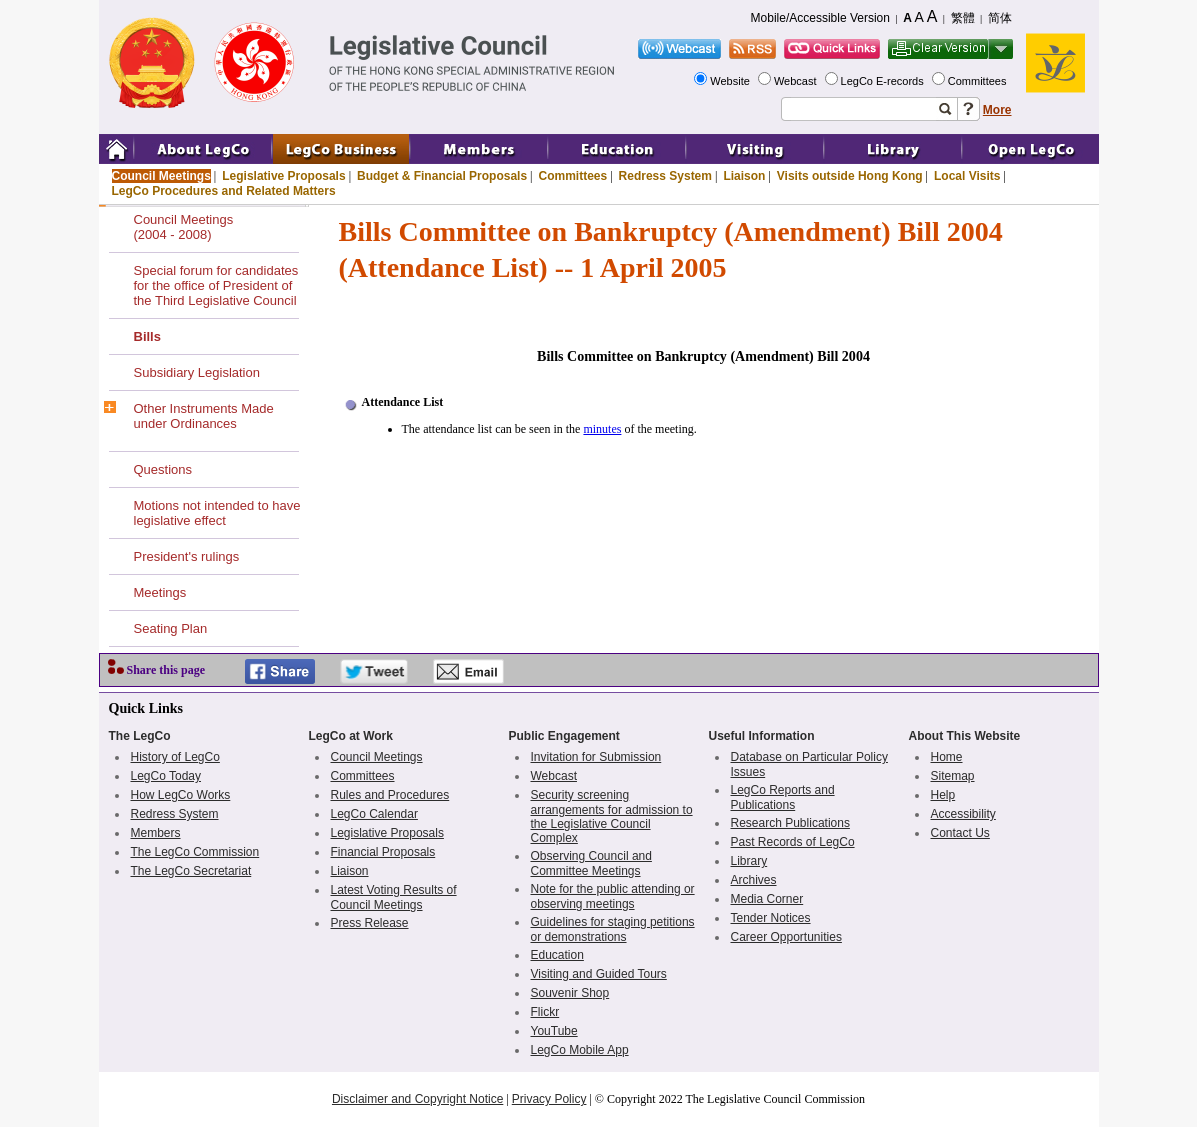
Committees (979, 81)
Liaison (744, 176)
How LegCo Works (181, 795)
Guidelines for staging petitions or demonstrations (613, 929)
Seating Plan (171, 628)
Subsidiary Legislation (197, 372)
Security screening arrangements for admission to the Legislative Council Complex (612, 816)
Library (749, 861)
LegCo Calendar (374, 814)
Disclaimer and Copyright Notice (417, 1099)
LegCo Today (166, 776)
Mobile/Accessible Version (820, 18)
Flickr (545, 1012)
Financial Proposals (383, 852)
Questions (163, 469)
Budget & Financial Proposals (442, 176)
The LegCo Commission (195, 852)
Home (947, 757)
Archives (754, 880)
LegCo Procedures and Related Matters (224, 191)
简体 (1000, 18)
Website (731, 81)
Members (156, 833)
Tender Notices (771, 918)
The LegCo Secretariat (191, 871)
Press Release (370, 923)
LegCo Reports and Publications (783, 797)
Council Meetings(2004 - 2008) (184, 227)
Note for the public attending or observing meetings (613, 896)
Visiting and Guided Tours (599, 974)
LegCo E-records (884, 81)
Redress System (665, 176)
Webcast (797, 81)
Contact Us (960, 833)
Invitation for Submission (596, 757)
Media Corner (767, 899)
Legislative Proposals (283, 176)
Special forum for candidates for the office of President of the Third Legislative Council (216, 285)
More (997, 110)
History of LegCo (175, 757)
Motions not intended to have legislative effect (217, 513)
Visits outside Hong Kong (850, 176)
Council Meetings (161, 176)
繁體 (963, 18)
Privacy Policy (549, 1099)
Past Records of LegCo (793, 842)
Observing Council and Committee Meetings (591, 863)
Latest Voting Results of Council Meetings (394, 897)
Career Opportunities (786, 937)
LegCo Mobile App (580, 1050)
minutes (602, 429)
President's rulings (187, 556)
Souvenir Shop (570, 993)
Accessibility (963, 814)
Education (557, 955)
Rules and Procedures (390, 795)
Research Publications (790, 823)
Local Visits (967, 176)
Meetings (160, 592)
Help (943, 795)
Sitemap (953, 776)
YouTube (554, 1031)
